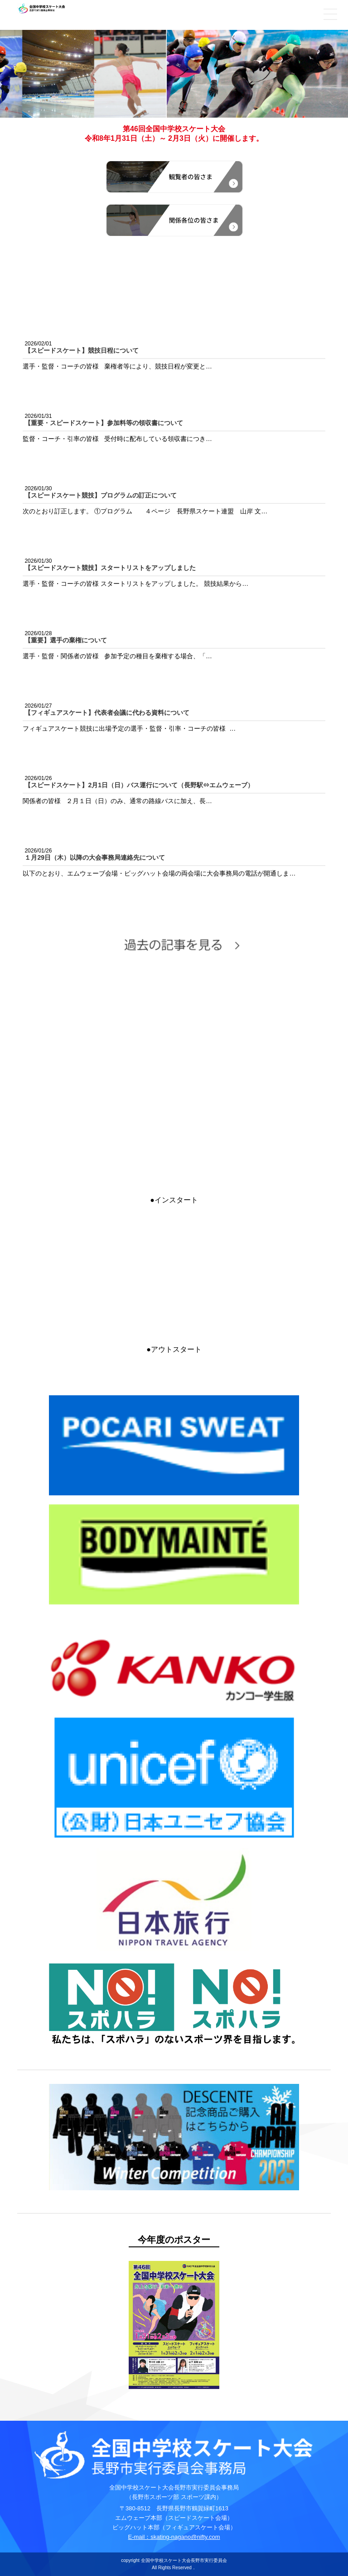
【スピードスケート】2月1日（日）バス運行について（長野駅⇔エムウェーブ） (139, 785)
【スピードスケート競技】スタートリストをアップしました (110, 567)
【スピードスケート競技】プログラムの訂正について (100, 495)
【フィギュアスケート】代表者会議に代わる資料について (106, 712)
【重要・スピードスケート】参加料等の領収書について (103, 422)
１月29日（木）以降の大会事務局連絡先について (94, 857)
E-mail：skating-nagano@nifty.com (174, 2536)
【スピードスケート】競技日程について (81, 350)
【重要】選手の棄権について (65, 640)
